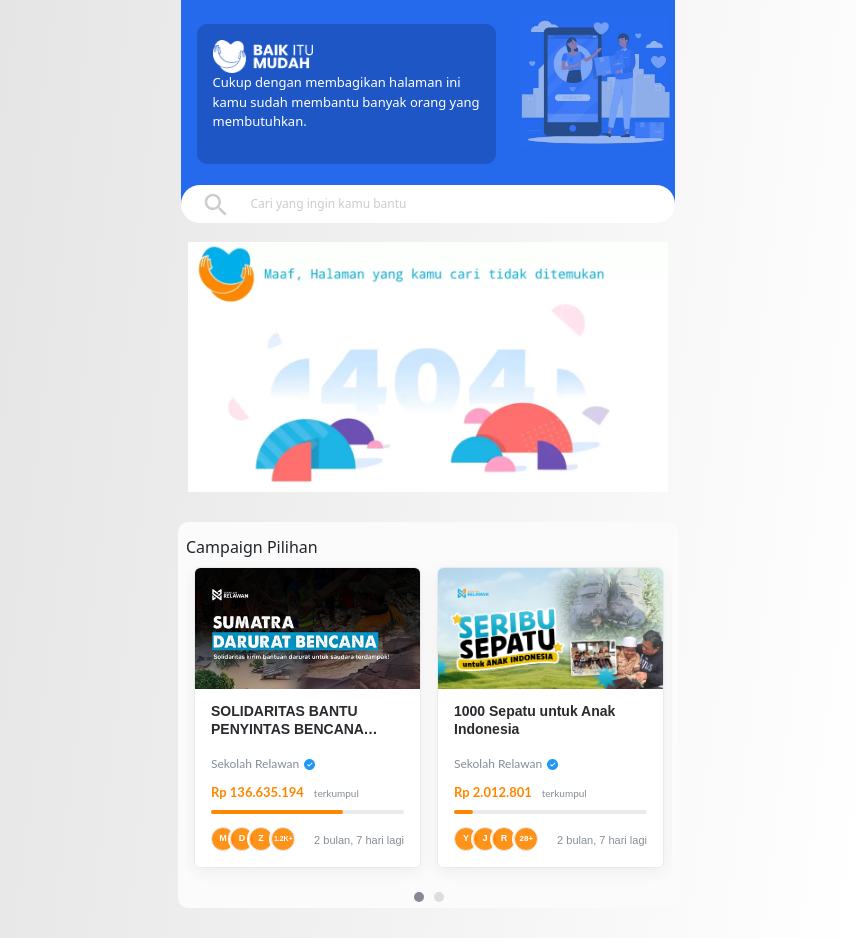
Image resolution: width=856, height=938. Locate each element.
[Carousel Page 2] (439, 897)
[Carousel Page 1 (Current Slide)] (419, 897)
